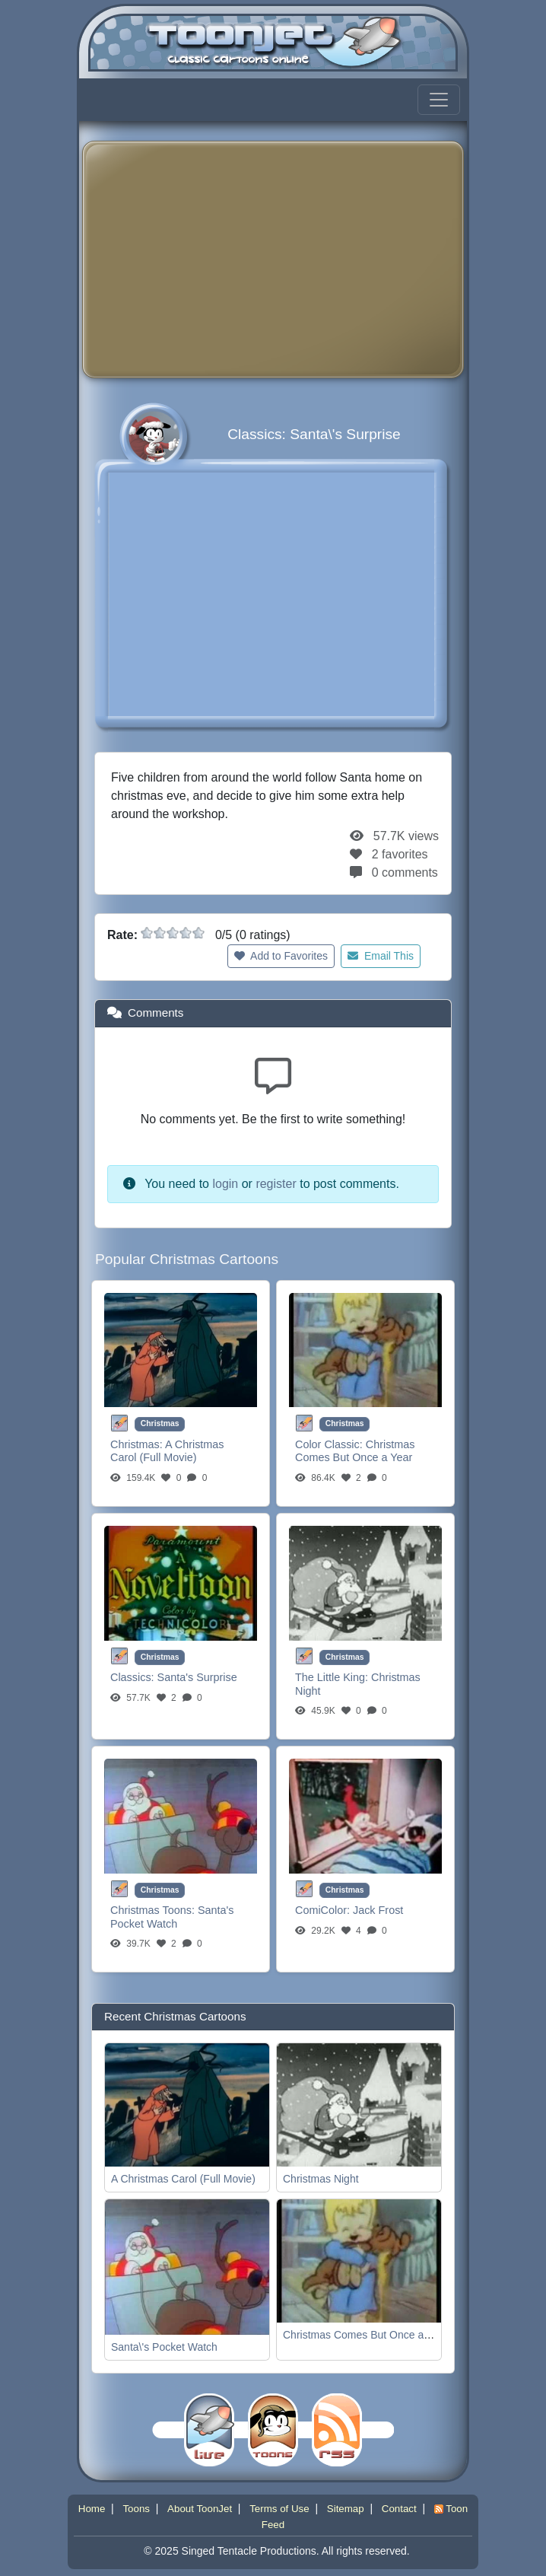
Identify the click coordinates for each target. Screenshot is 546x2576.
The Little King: (333, 1677)
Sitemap (345, 2508)
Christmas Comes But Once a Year (355, 1450)
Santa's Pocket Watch (171, 1916)
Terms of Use (279, 2508)
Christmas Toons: (154, 1910)
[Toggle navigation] (438, 99)
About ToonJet (199, 2508)
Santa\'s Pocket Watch (164, 2347)
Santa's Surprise (197, 1677)
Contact (399, 2508)
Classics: (133, 1677)
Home (92, 2508)
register (276, 1183)
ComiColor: (324, 1910)
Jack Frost (378, 1910)
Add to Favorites (281, 956)
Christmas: (137, 1444)
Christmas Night (321, 2179)
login (225, 1183)
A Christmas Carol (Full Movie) (167, 1450)
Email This (381, 956)
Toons (136, 2508)
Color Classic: (330, 1444)
